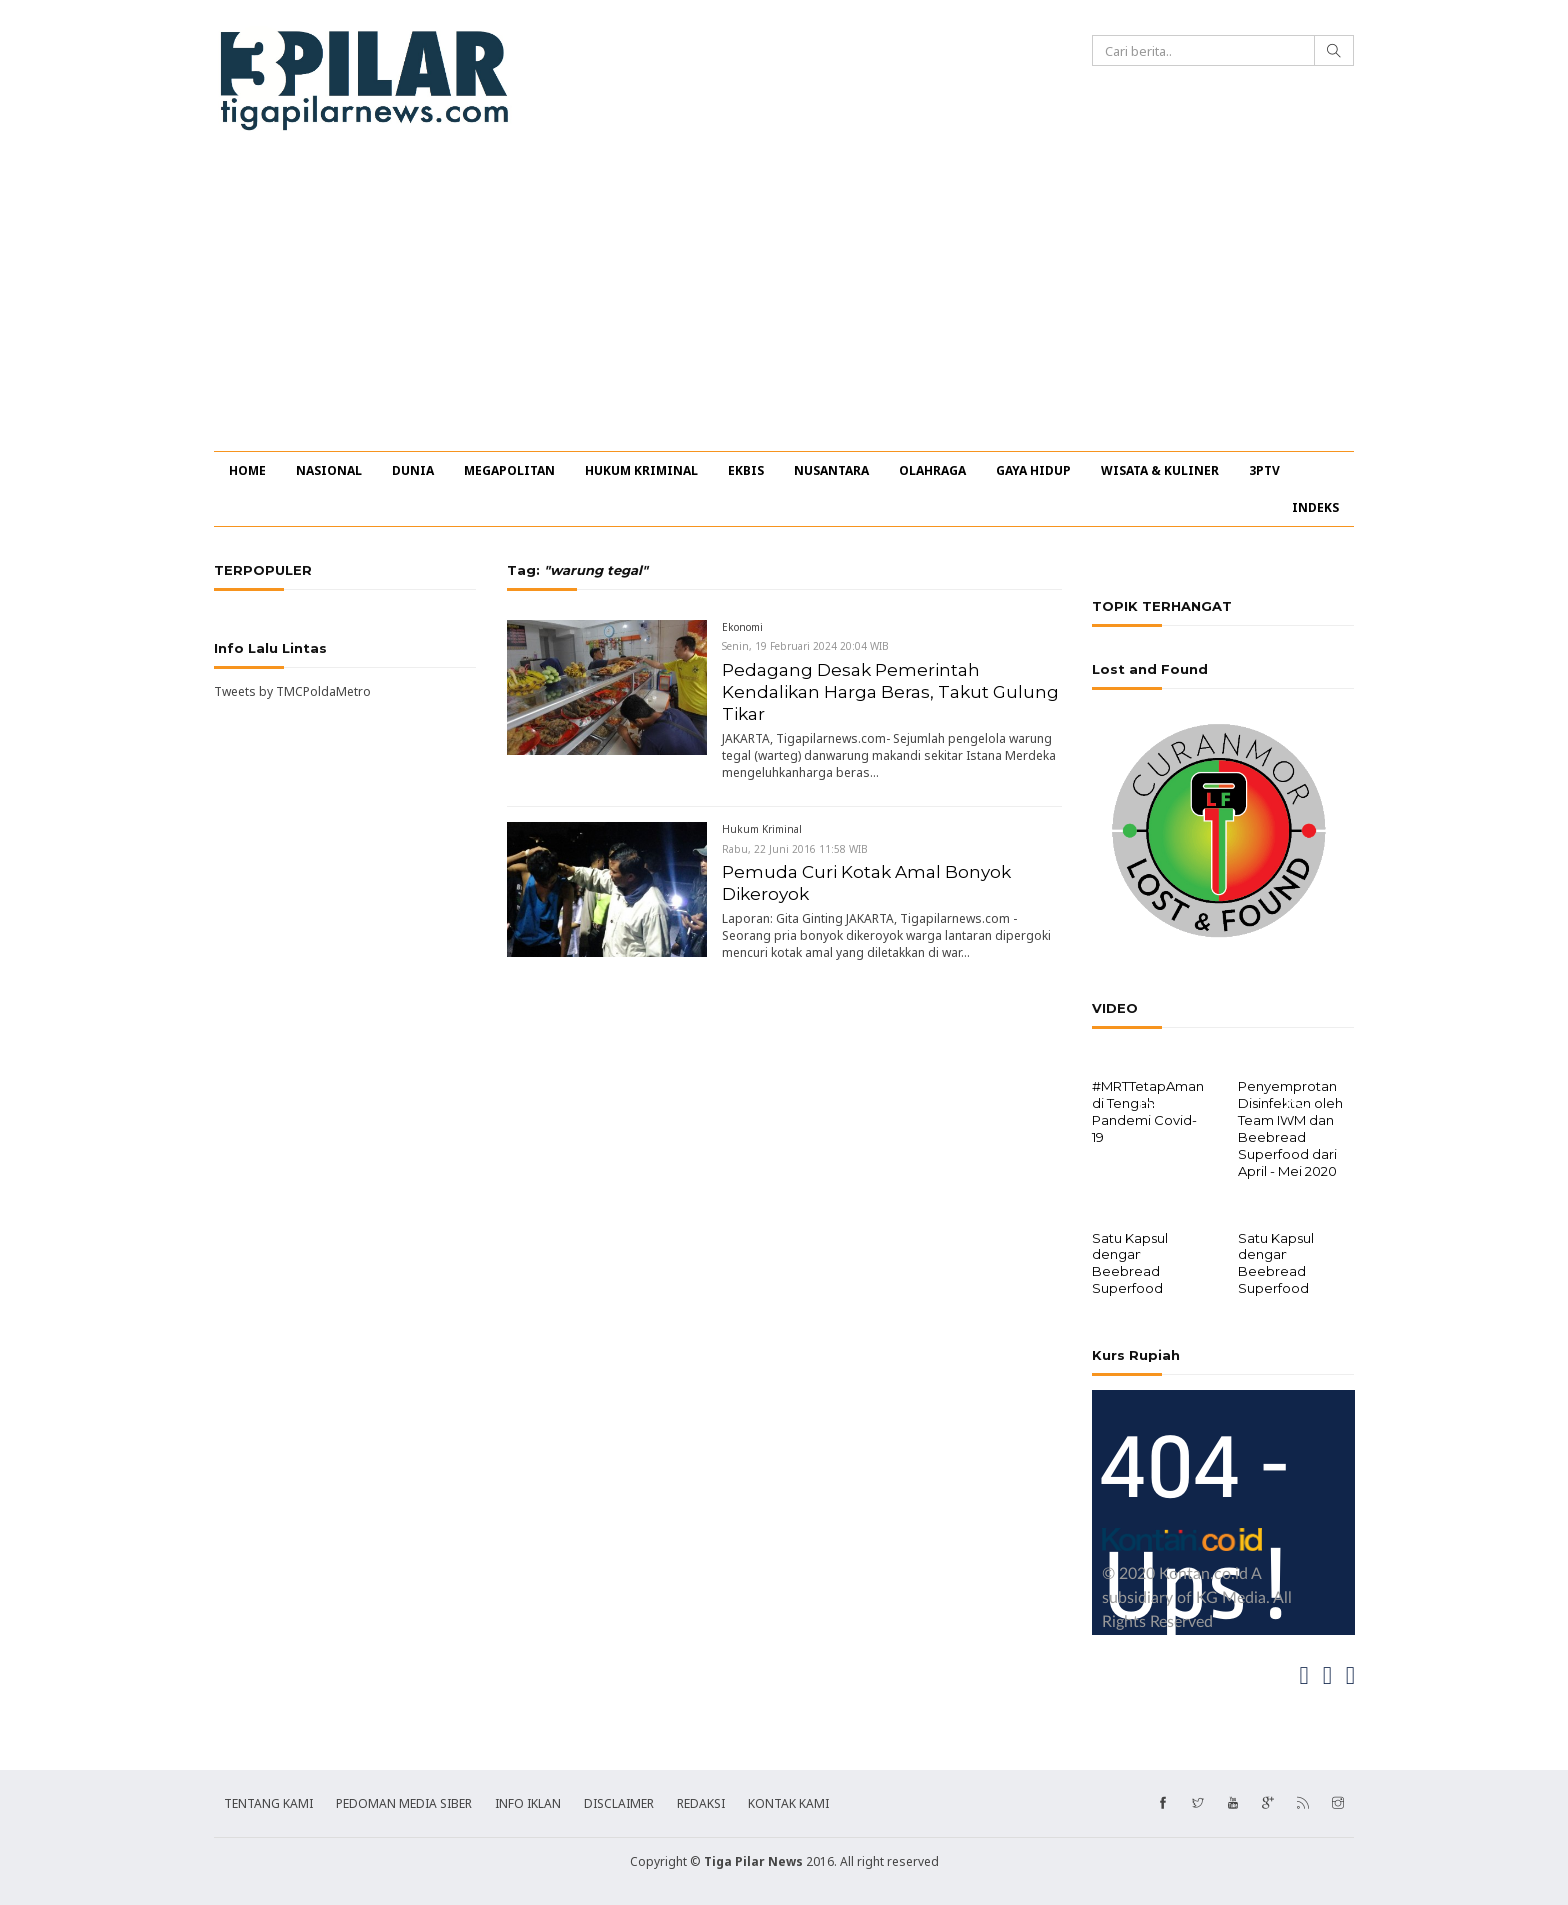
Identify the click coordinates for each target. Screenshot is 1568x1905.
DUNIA (413, 470)
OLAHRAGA (932, 470)
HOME (247, 470)
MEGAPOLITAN (509, 470)
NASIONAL (329, 470)
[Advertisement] (784, 301)
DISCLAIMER (619, 1801)
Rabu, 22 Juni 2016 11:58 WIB (795, 849)
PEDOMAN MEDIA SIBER (404, 1801)
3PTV (1264, 470)
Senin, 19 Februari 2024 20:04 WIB (805, 646)
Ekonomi (742, 627)
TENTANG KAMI (268, 1801)
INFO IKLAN (528, 1801)
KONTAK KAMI (788, 1801)
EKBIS (746, 470)
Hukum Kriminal (762, 829)
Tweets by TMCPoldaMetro (292, 691)
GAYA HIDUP (1033, 470)
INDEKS (1315, 507)
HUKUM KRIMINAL (641, 470)
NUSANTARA (831, 470)
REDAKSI (701, 1801)
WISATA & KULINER (1160, 470)
